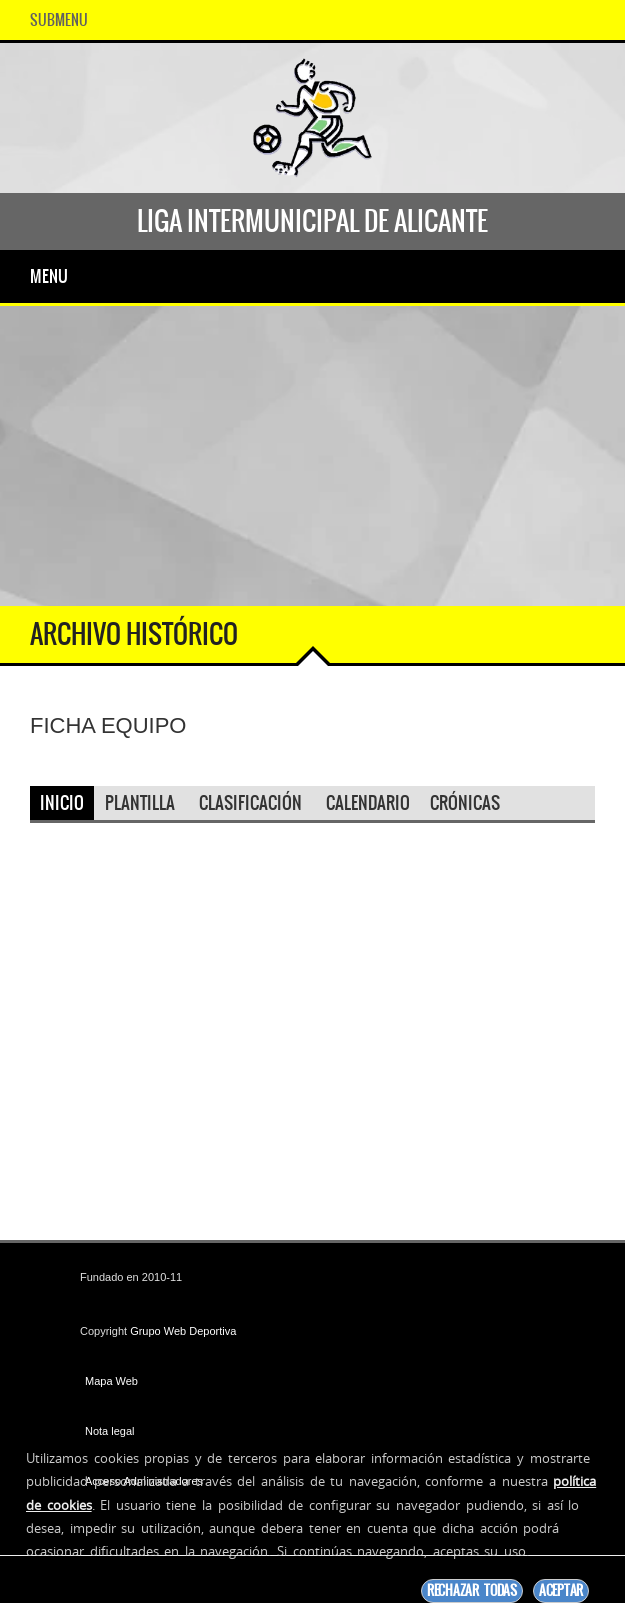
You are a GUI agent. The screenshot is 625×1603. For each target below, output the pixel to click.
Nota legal (110, 1431)
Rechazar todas (472, 1590)
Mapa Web (111, 1381)
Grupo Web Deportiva (183, 1331)
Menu (49, 276)
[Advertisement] (312, 456)
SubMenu (59, 20)
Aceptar (561, 1590)
